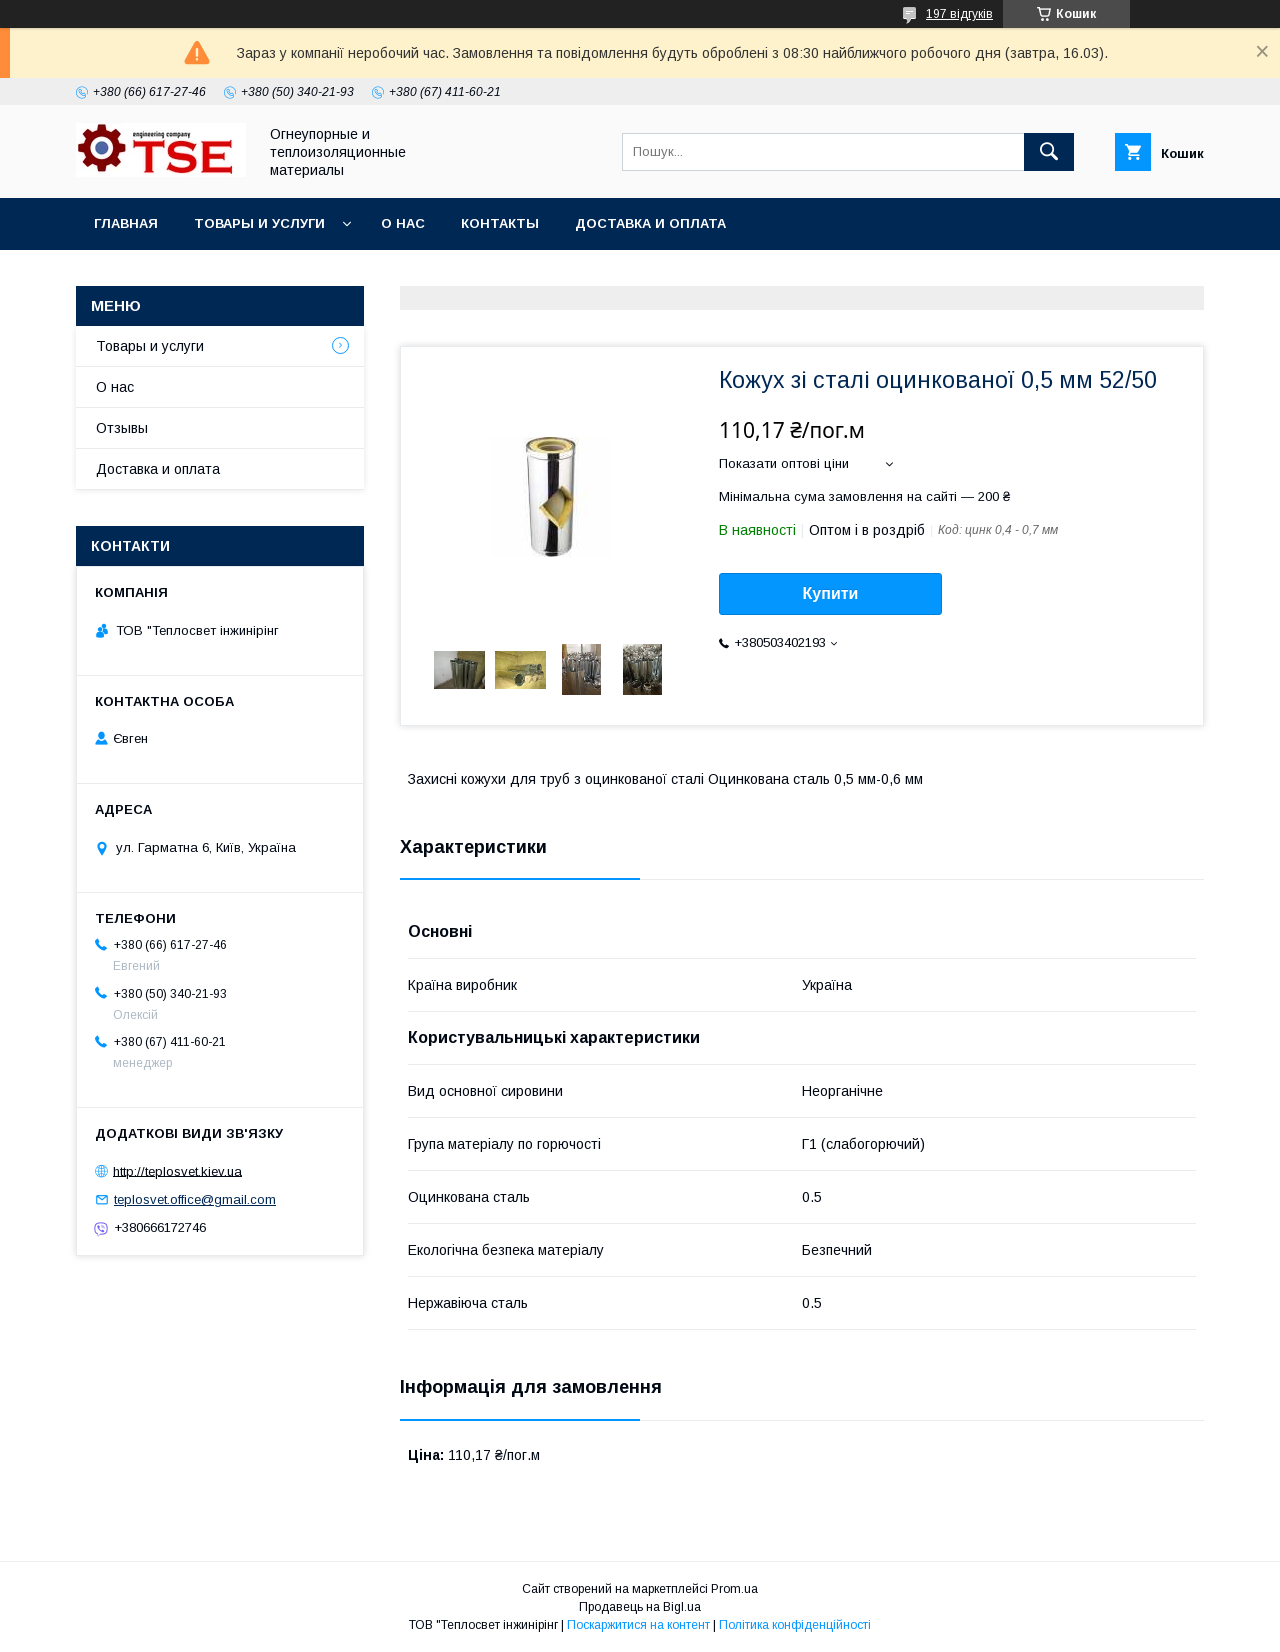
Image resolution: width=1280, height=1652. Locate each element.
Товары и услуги (259, 223)
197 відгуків (959, 14)
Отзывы (122, 428)
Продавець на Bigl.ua (640, 1607)
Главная (126, 223)
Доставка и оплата (650, 223)
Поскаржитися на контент (638, 1625)
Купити (831, 593)
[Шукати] (1049, 152)
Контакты (500, 223)
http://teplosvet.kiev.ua (177, 1170)
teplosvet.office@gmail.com (195, 1199)
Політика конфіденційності (795, 1625)
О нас (403, 223)
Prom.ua (734, 1589)
